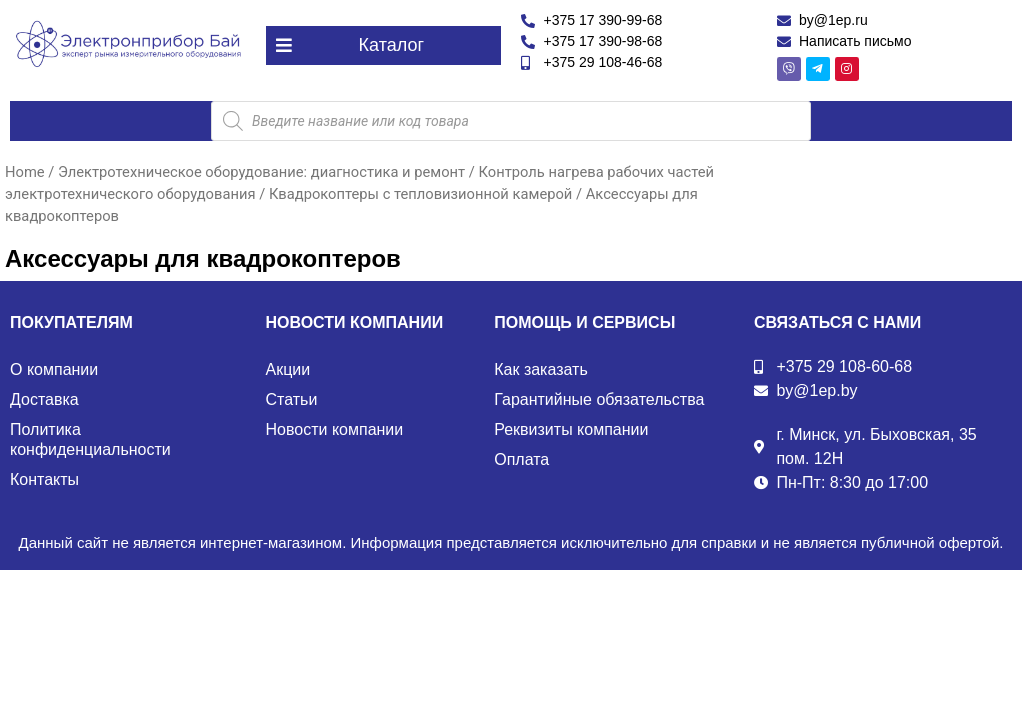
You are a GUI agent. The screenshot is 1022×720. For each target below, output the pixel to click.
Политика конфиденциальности (90, 439)
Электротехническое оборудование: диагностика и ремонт (261, 172)
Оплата (521, 459)
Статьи (292, 399)
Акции (288, 369)
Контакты (44, 479)
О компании (54, 369)
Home (25, 172)
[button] (384, 45)
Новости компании (335, 429)
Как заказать (541, 369)
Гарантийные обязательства (599, 399)
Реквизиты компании (571, 429)
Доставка (44, 399)
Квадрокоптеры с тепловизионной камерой (420, 194)
